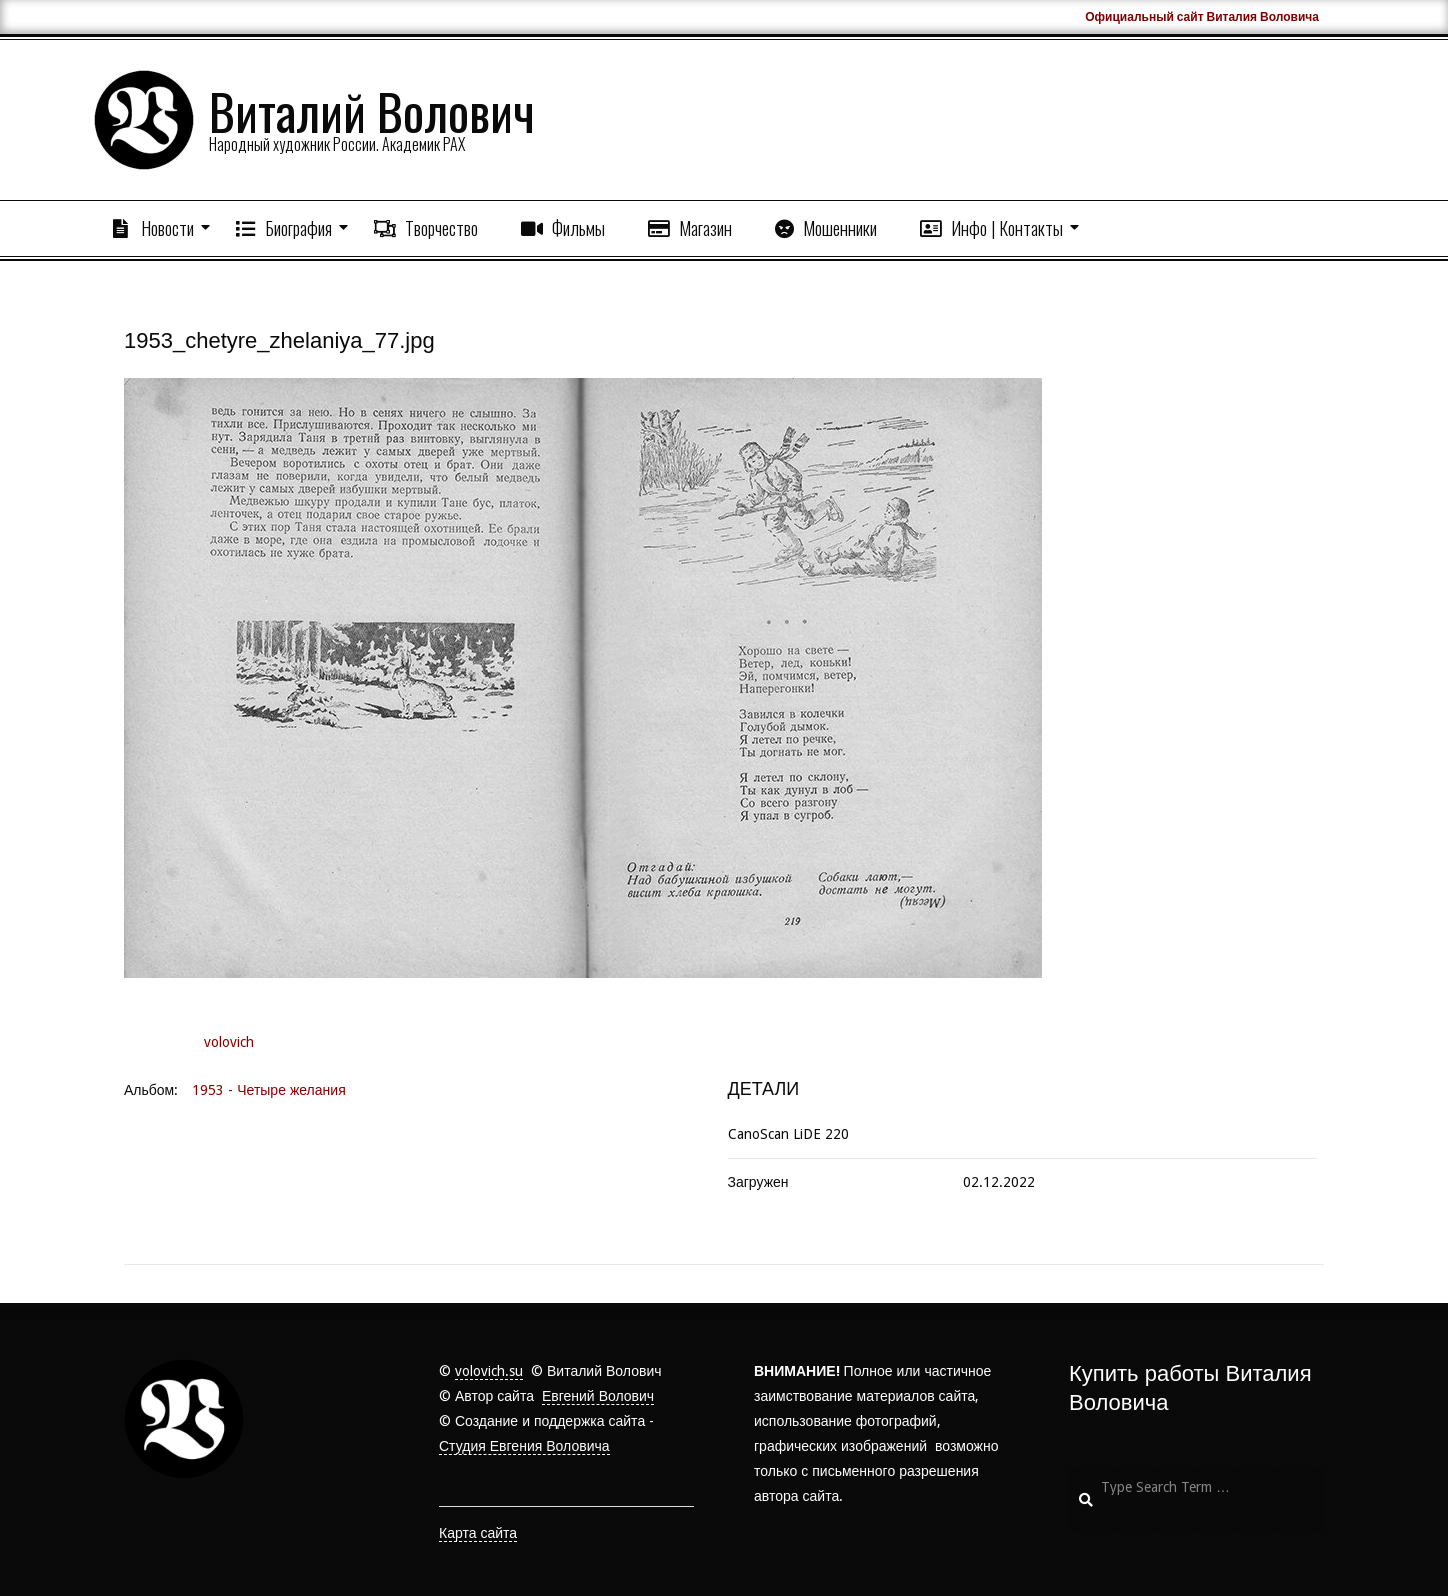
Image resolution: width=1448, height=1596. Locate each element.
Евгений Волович (598, 1396)
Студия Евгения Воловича (524, 1446)
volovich (229, 1042)
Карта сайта (478, 1533)
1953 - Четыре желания (268, 1090)
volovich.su (489, 1371)
